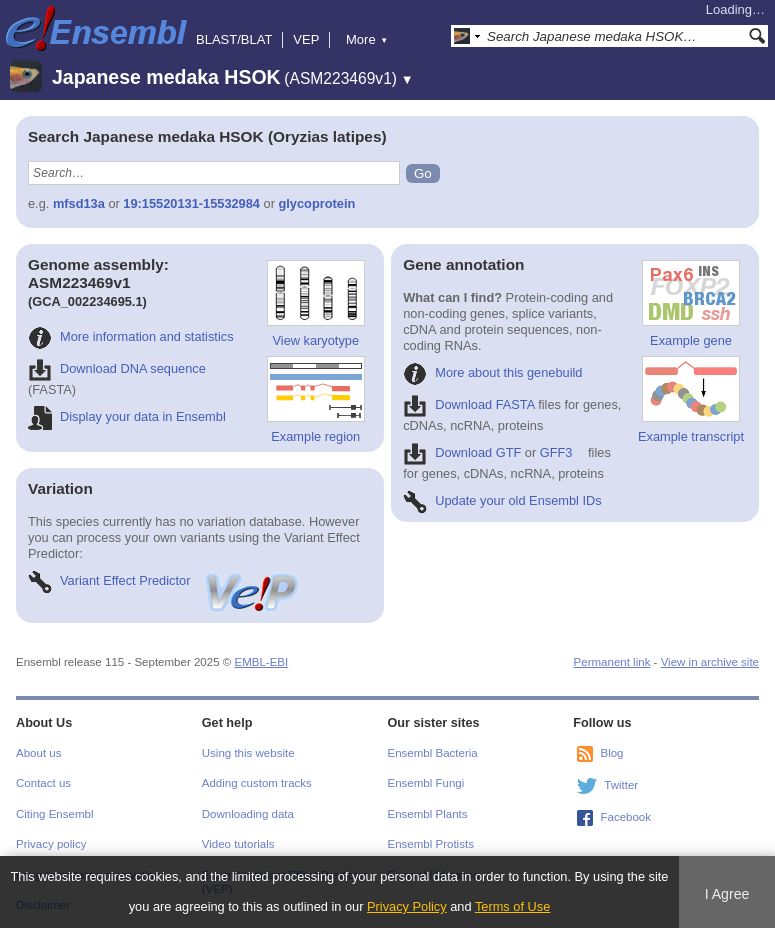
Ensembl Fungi (426, 783)
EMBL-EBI (261, 662)
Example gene (691, 304)
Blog (611, 753)
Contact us (43, 783)
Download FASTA (468, 404)
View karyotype (316, 304)
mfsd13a (79, 203)
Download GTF (462, 452)
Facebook (625, 817)
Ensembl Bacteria (433, 753)
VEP (306, 39)
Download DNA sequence (117, 368)
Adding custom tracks (257, 783)
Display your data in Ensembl (127, 416)
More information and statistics (131, 336)
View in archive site (710, 662)
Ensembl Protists (431, 844)
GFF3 (556, 452)
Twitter (621, 785)
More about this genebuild (492, 372)
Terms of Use (512, 906)
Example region (316, 400)
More (367, 39)
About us (38, 753)
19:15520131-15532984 (191, 203)
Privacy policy (51, 844)
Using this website (248, 753)
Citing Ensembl (54, 814)
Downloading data (248, 814)
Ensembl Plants (428, 814)
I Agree (727, 894)
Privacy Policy (407, 906)
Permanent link (612, 662)
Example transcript (691, 400)
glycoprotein (316, 203)
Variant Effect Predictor (165, 580)
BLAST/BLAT (234, 39)
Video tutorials (238, 844)
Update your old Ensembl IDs (502, 500)
